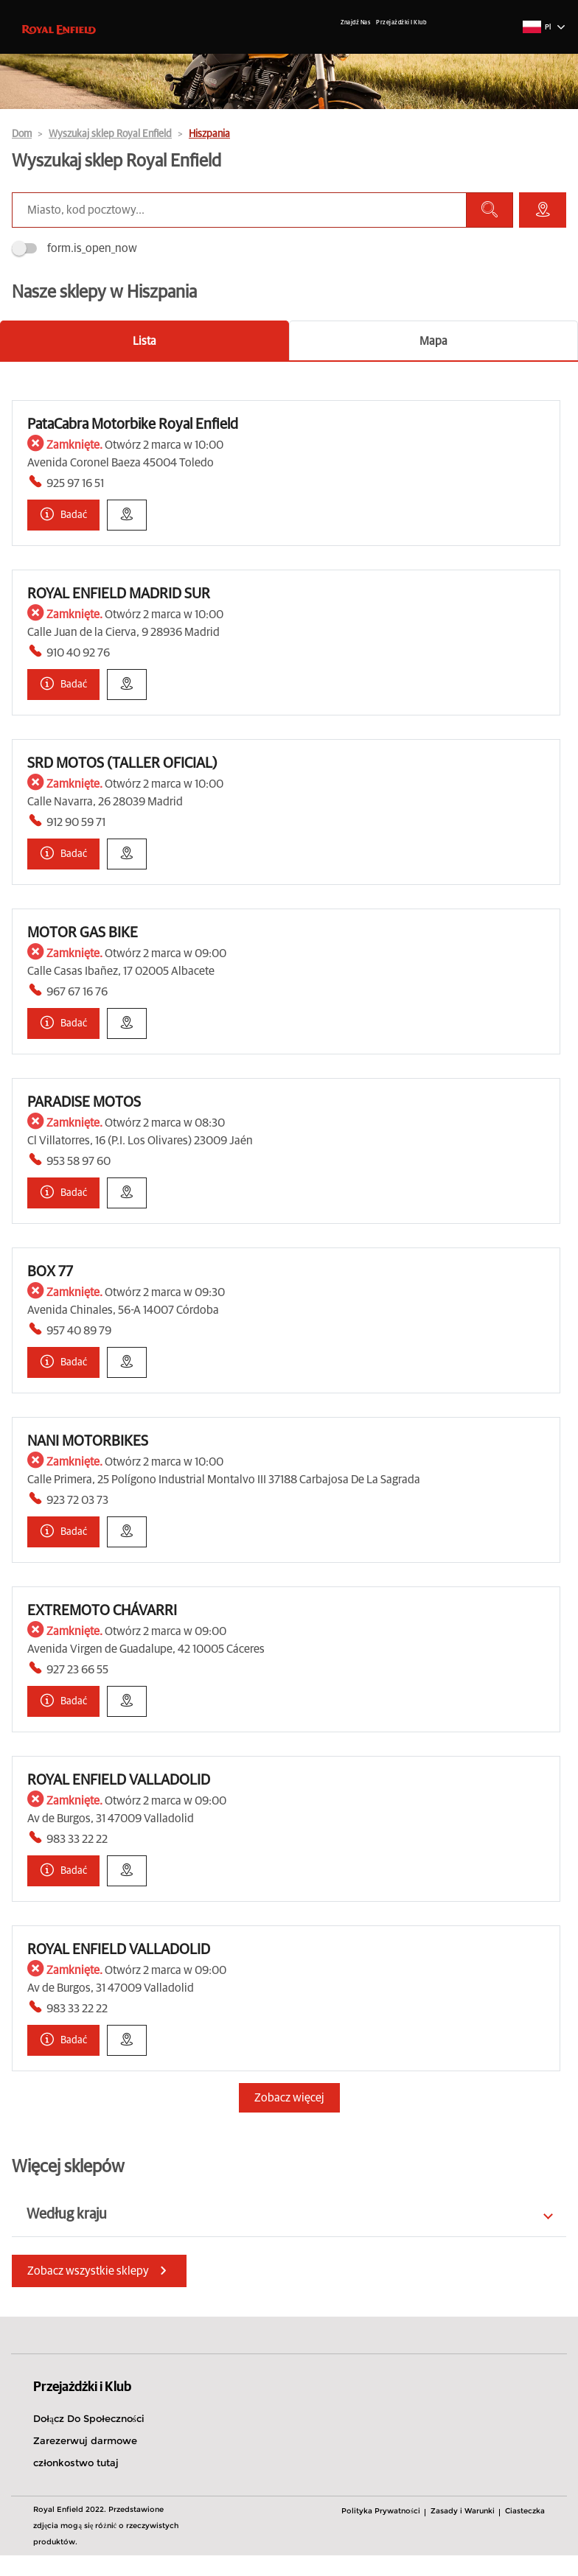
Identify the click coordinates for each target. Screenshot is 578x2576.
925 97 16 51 (75, 483)
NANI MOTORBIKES (87, 1441)
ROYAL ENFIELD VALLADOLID (118, 1780)
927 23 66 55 (77, 1670)
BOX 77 (50, 1271)
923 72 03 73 (77, 1500)
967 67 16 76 (77, 992)
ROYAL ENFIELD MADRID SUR (118, 594)
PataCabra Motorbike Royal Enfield (132, 424)
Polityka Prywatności (380, 2511)
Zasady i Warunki (463, 2511)
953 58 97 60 (78, 1161)
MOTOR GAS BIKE (82, 932)
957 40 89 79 (78, 1331)
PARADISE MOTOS (84, 1102)
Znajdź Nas (355, 23)
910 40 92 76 (78, 653)
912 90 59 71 (75, 822)
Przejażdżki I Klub (401, 23)
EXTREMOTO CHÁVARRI (102, 1610)
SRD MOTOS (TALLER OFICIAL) (122, 763)
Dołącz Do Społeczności (88, 2418)
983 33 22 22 (77, 1839)
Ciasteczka (525, 2511)
